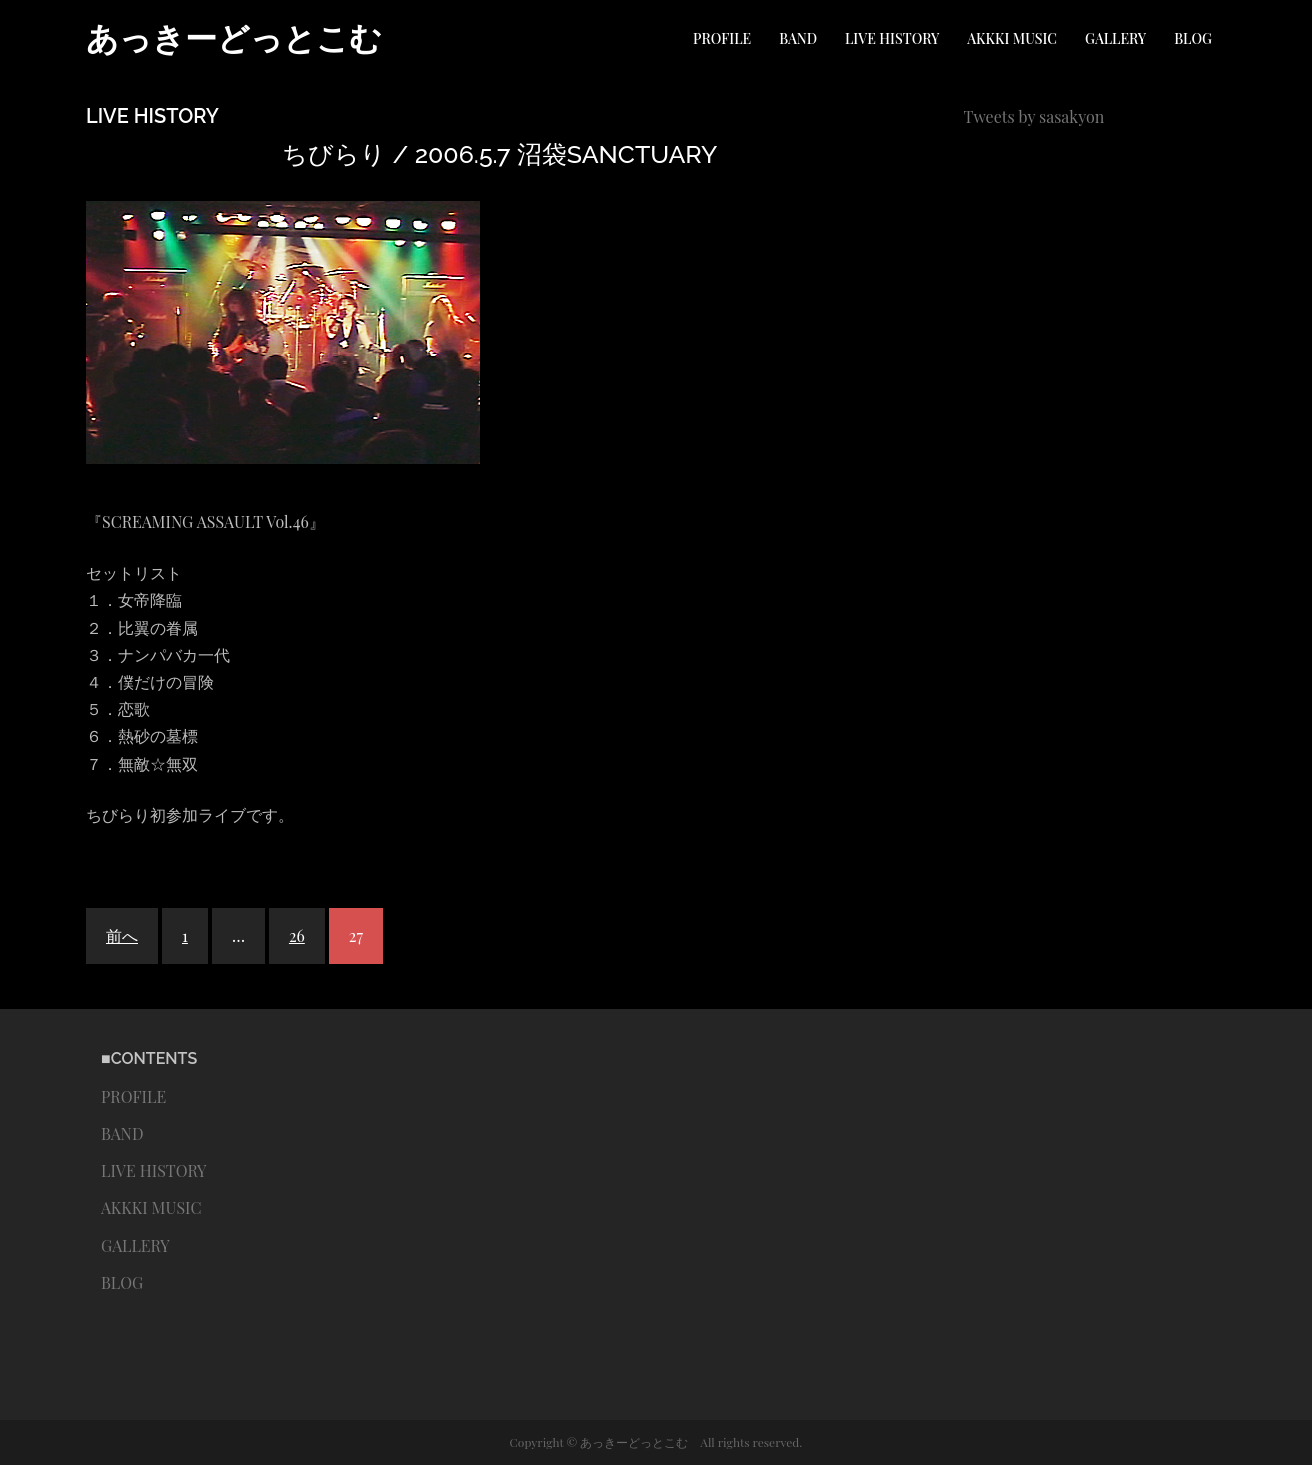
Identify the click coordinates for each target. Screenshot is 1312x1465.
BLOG (1193, 38)
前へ (122, 935)
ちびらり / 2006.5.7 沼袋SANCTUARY (499, 154)
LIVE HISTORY (892, 38)
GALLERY (1115, 38)
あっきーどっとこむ (234, 38)
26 (297, 935)
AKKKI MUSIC (1012, 38)
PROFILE (722, 38)
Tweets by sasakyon (1034, 116)
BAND (798, 38)
